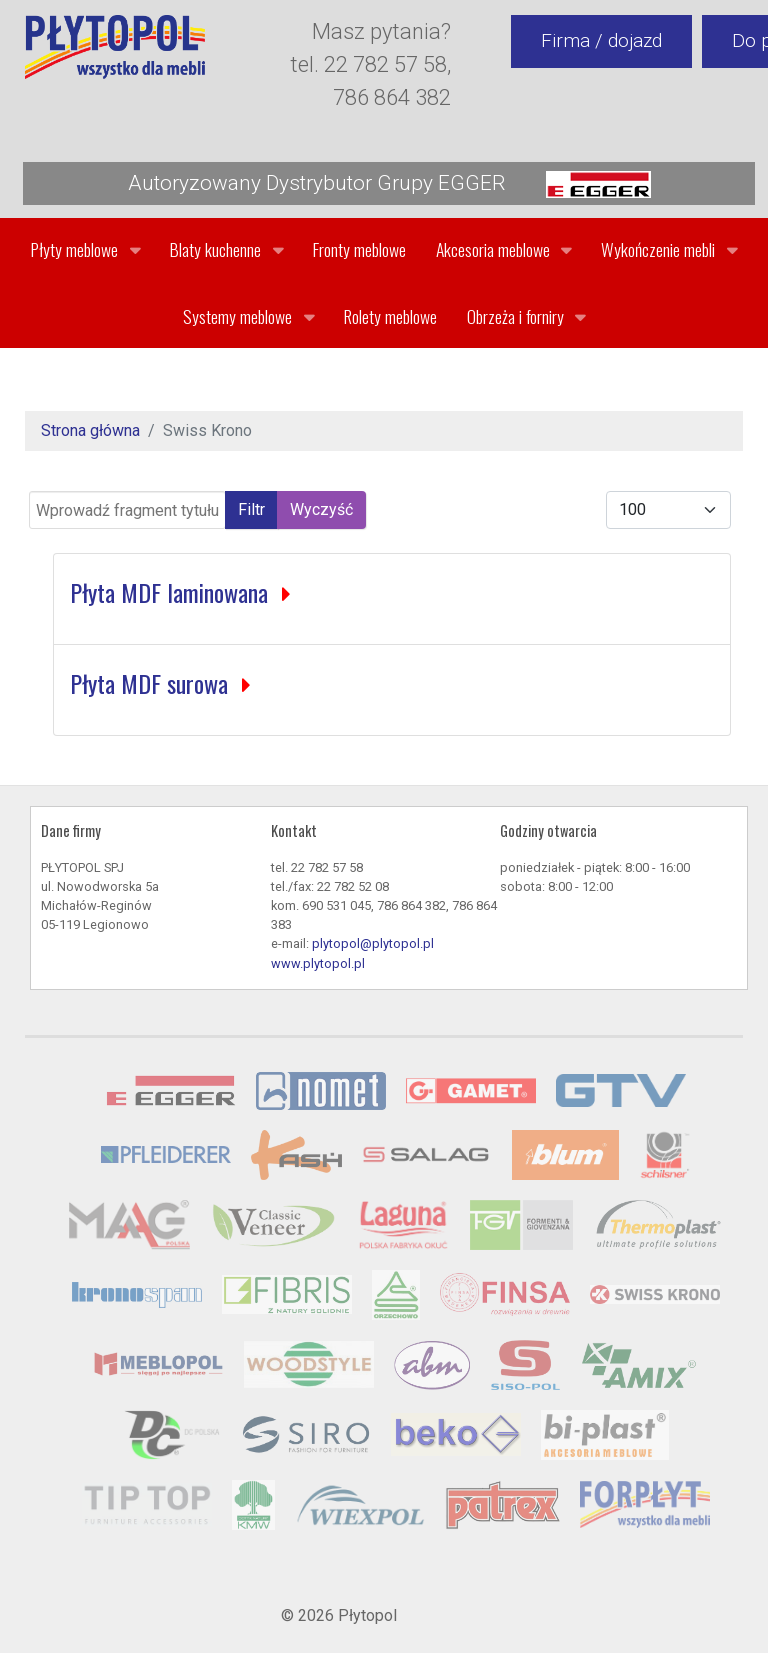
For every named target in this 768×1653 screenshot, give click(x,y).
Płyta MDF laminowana (172, 592)
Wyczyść (321, 509)
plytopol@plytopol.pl (373, 943)
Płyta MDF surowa (152, 683)
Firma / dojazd (601, 40)
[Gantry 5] (115, 47)
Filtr (251, 509)
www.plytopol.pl (318, 963)
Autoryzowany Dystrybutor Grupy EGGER (389, 184)
